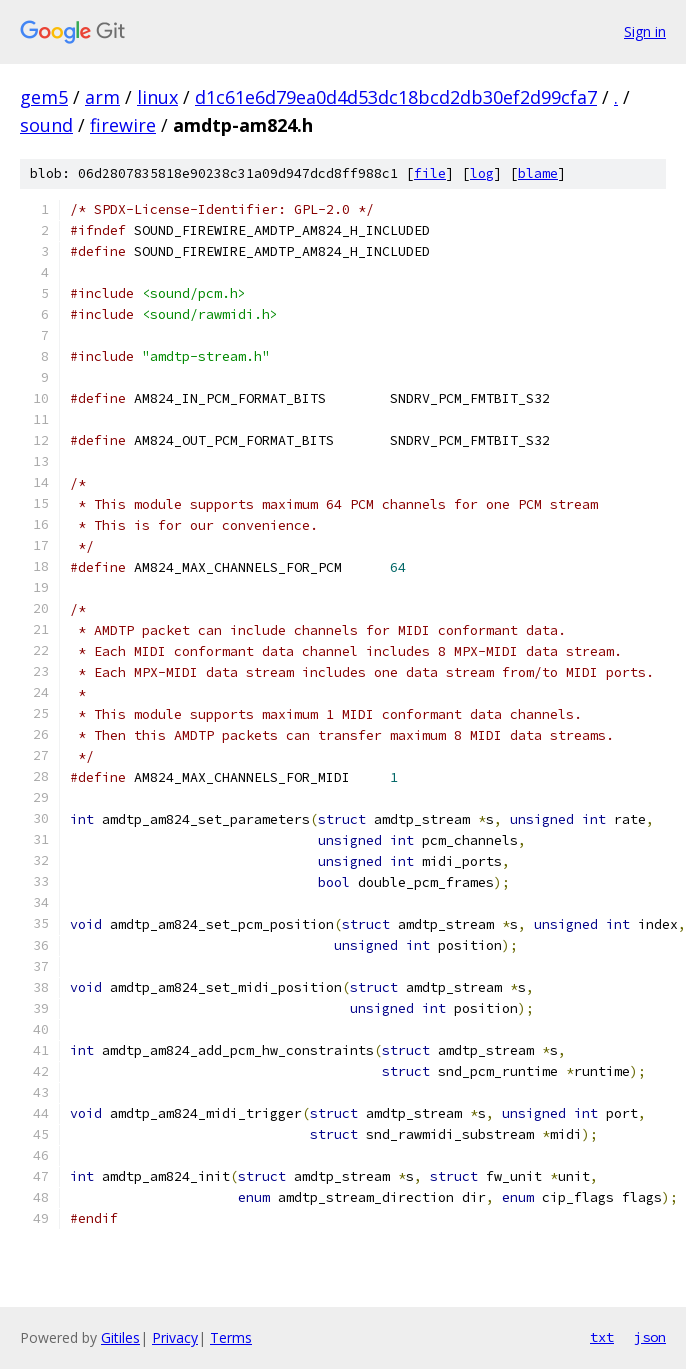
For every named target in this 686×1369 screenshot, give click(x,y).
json (650, 1337)
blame (538, 173)
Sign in (645, 31)
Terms (231, 1337)
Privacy (175, 1337)
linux (157, 97)
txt (602, 1337)
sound (46, 125)
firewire (123, 125)
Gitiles (120, 1337)
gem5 (44, 97)
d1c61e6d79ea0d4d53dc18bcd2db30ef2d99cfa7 (396, 97)
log (482, 173)
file (430, 173)
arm (102, 97)
